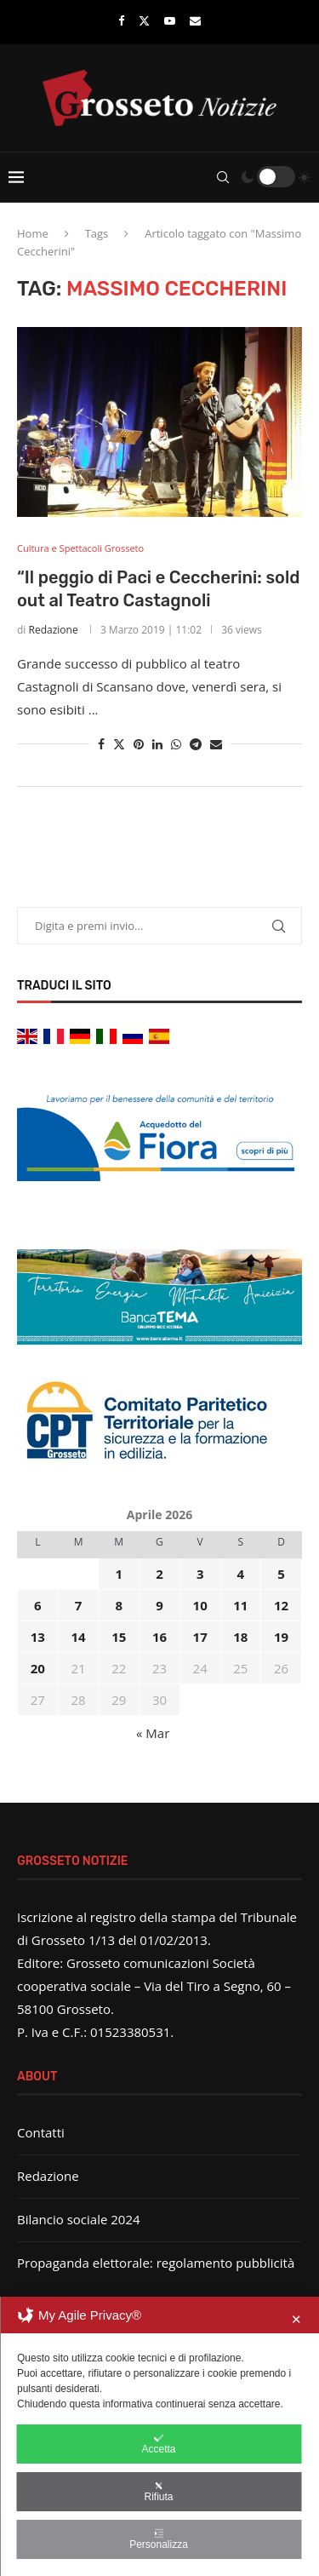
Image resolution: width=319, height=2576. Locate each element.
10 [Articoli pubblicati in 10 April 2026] (200, 1605)
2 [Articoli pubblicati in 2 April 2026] (159, 1573)
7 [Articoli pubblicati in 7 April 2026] (79, 1605)
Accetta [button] (158, 2444)
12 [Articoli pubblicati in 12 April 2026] (281, 1605)
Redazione (53, 629)
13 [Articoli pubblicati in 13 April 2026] (38, 1636)
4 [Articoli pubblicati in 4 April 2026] (241, 1573)
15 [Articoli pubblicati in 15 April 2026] (118, 1636)
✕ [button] (296, 2319)
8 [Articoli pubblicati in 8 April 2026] (118, 1605)
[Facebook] (121, 20)
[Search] (222, 177)
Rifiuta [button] (158, 2492)
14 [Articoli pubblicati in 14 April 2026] (78, 1636)
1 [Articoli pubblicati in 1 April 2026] (118, 1573)
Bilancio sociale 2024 (78, 2219)
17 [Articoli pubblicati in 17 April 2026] (200, 1636)
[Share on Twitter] (119, 744)
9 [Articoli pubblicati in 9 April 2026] (159, 1605)
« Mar (152, 1732)
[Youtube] (169, 20)
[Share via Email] (216, 744)
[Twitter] (144, 20)
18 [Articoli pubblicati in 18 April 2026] (240, 1636)
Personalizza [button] (158, 2539)
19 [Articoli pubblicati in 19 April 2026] (281, 1636)
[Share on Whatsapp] (176, 744)
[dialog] (159, 2436)
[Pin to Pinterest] (139, 744)
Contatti (41, 2132)
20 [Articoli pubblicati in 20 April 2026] (38, 1668)
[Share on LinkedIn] (157, 744)
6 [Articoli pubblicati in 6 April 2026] (38, 1605)
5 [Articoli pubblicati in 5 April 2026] (281, 1573)
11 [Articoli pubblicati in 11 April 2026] (240, 1605)
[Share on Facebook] (101, 744)
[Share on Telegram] (196, 744)
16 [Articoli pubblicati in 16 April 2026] (159, 1636)
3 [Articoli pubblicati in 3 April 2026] (200, 1573)
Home (32, 233)
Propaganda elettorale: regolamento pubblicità (155, 2262)
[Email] (195, 20)
